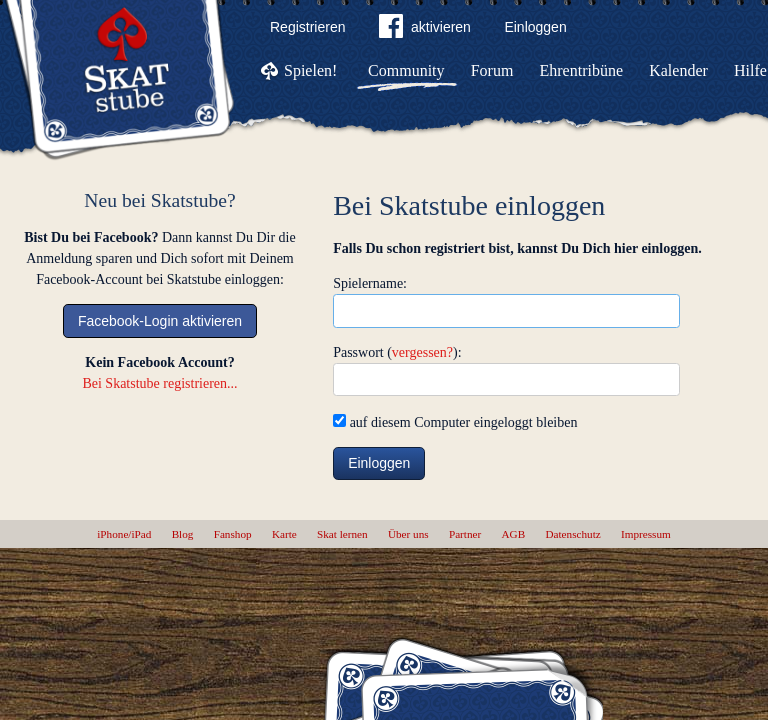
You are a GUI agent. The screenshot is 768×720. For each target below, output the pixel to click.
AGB (514, 534)
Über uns (408, 534)
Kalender (678, 70)
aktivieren (425, 30)
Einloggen (535, 27)
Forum (492, 70)
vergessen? (422, 352)
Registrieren (307, 27)
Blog (183, 534)
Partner (465, 534)
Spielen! (310, 70)
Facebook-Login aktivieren (160, 321)
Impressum (646, 534)
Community (406, 70)
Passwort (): (397, 352)
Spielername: (370, 283)
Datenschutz (572, 534)
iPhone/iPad (124, 534)
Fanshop (233, 534)
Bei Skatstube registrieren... (159, 383)
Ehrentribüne (582, 70)
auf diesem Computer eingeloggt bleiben (455, 422)
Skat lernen (342, 534)
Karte (284, 534)
